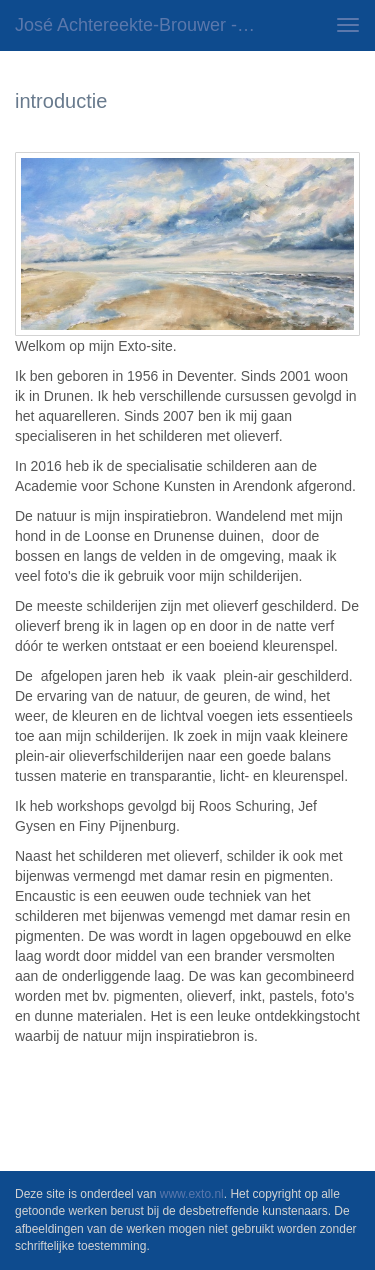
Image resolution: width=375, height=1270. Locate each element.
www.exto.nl (192, 1194)
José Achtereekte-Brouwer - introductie (143, 25)
